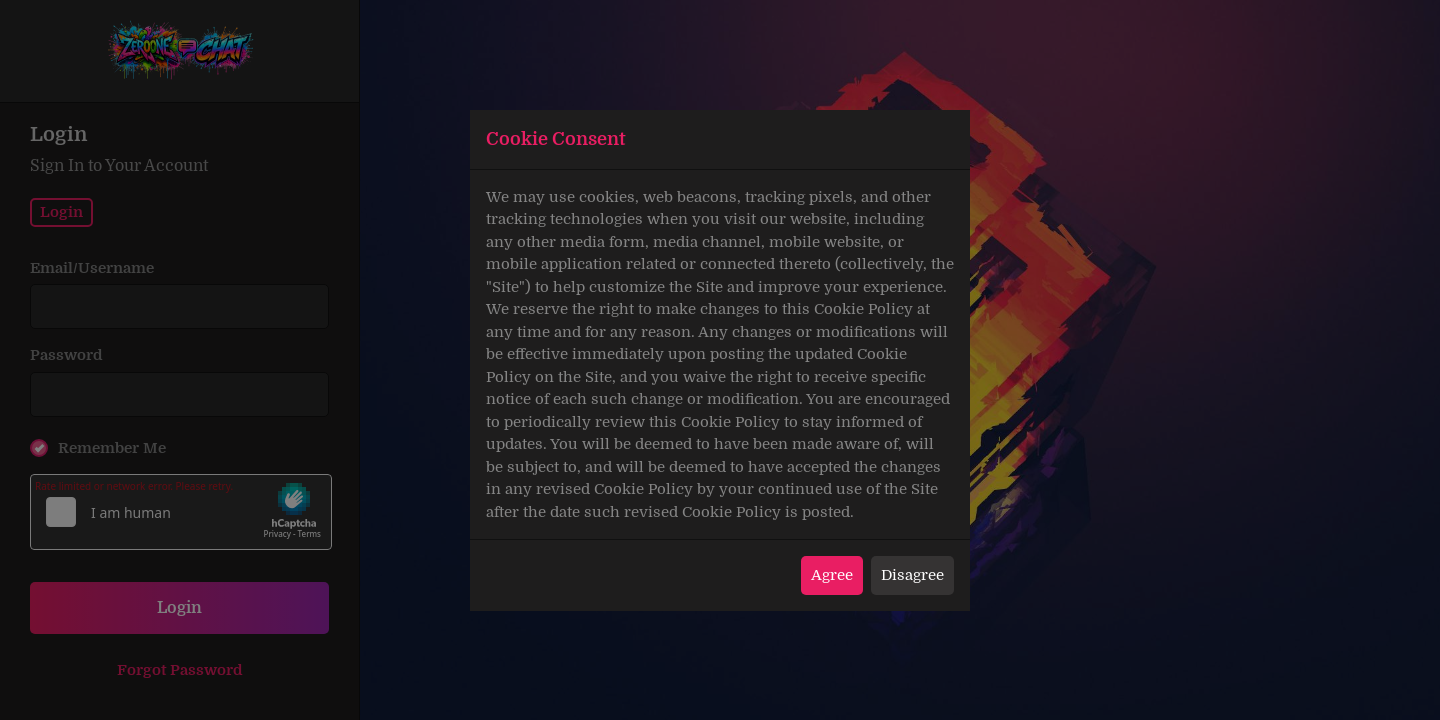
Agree (832, 575)
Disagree (912, 575)
